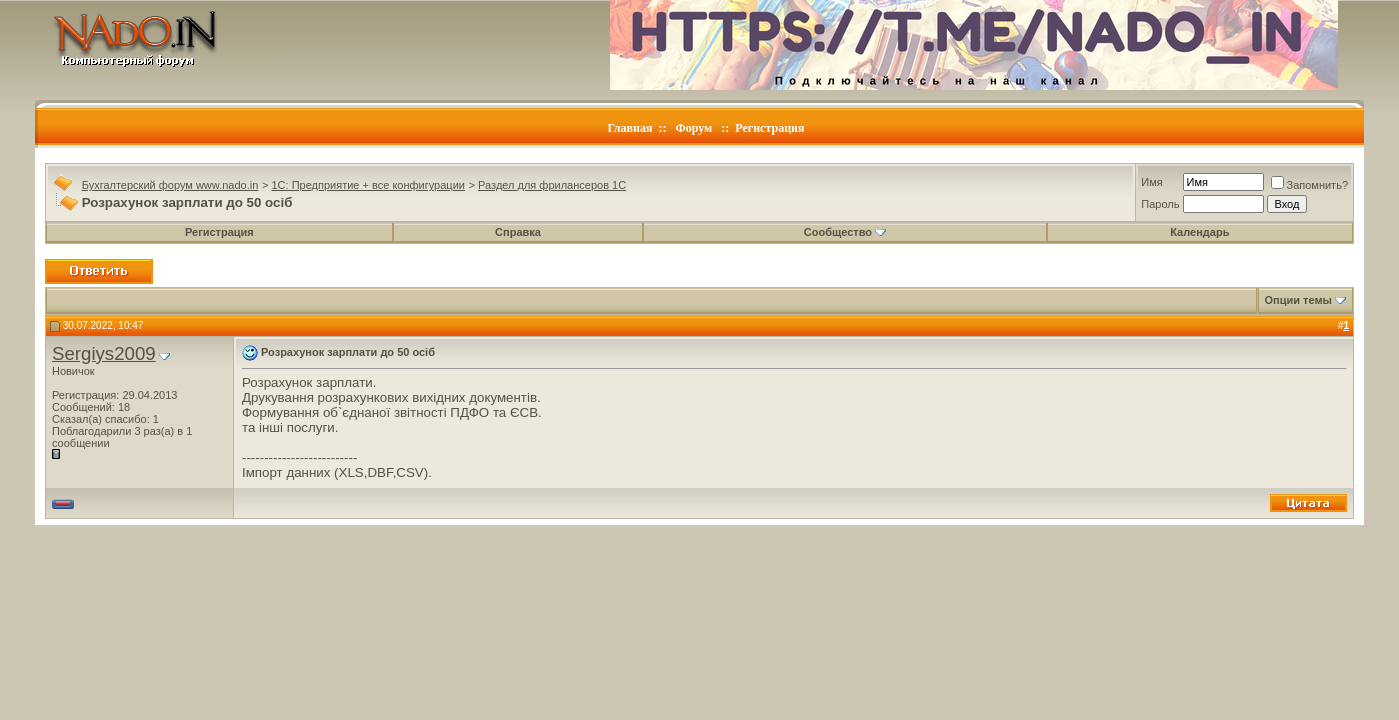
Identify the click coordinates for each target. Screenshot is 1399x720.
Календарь (1199, 232)
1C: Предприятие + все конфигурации (367, 185)
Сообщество (845, 232)
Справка (518, 232)
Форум (693, 128)
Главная (630, 128)
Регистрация (769, 128)
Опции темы (1298, 300)
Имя (1151, 182)
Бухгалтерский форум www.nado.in (170, 185)
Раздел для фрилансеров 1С (552, 185)
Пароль (1160, 204)
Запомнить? (1310, 185)
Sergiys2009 (104, 353)
